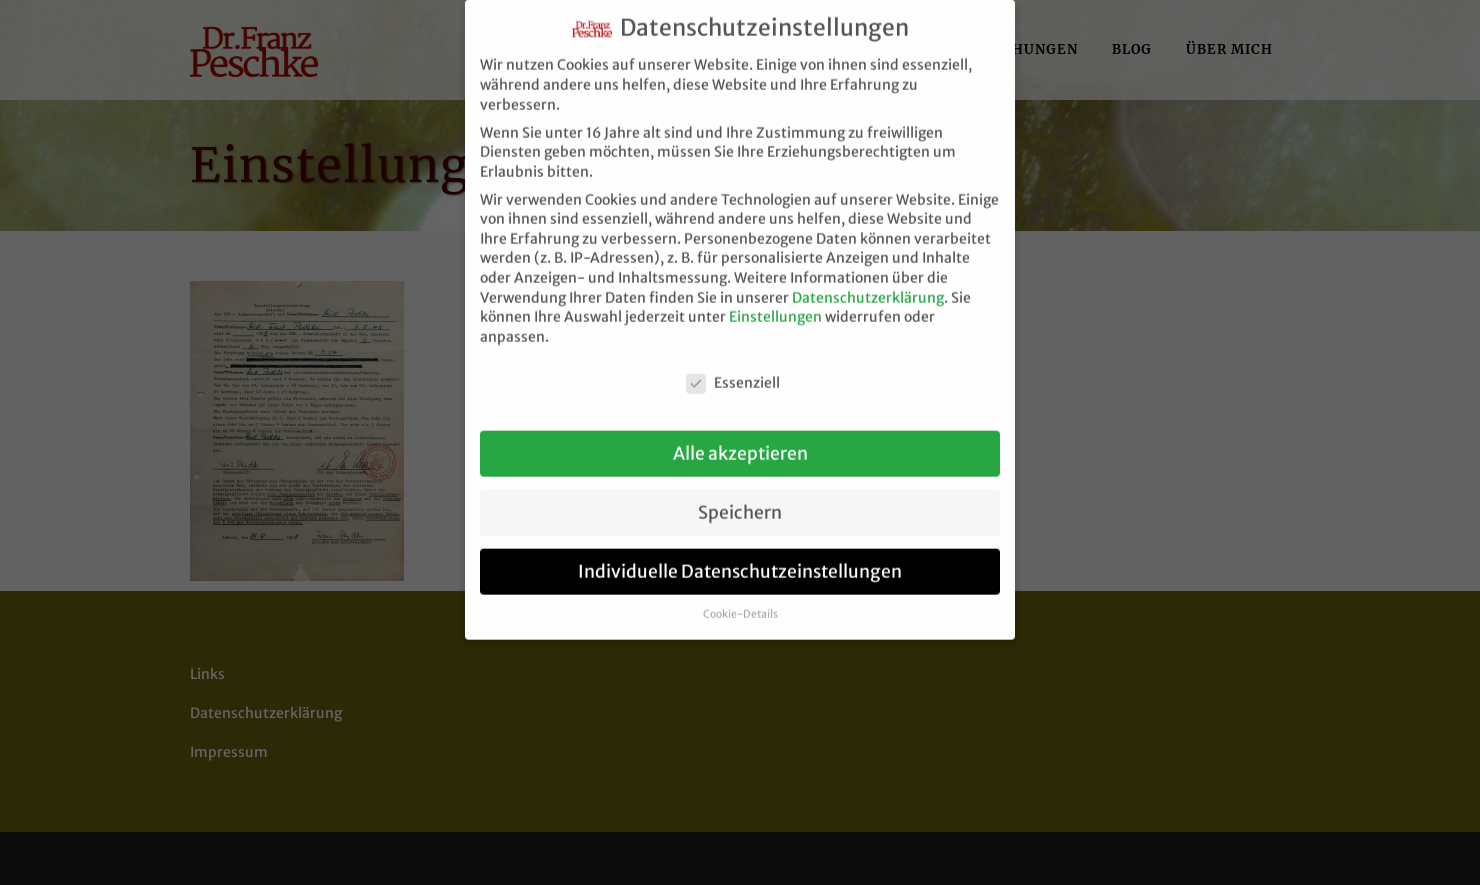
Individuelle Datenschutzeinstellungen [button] (740, 559)
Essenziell (733, 370)
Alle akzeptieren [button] (740, 441)
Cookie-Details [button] (740, 601)
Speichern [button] (740, 500)
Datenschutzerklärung (868, 285)
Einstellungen (775, 304)
